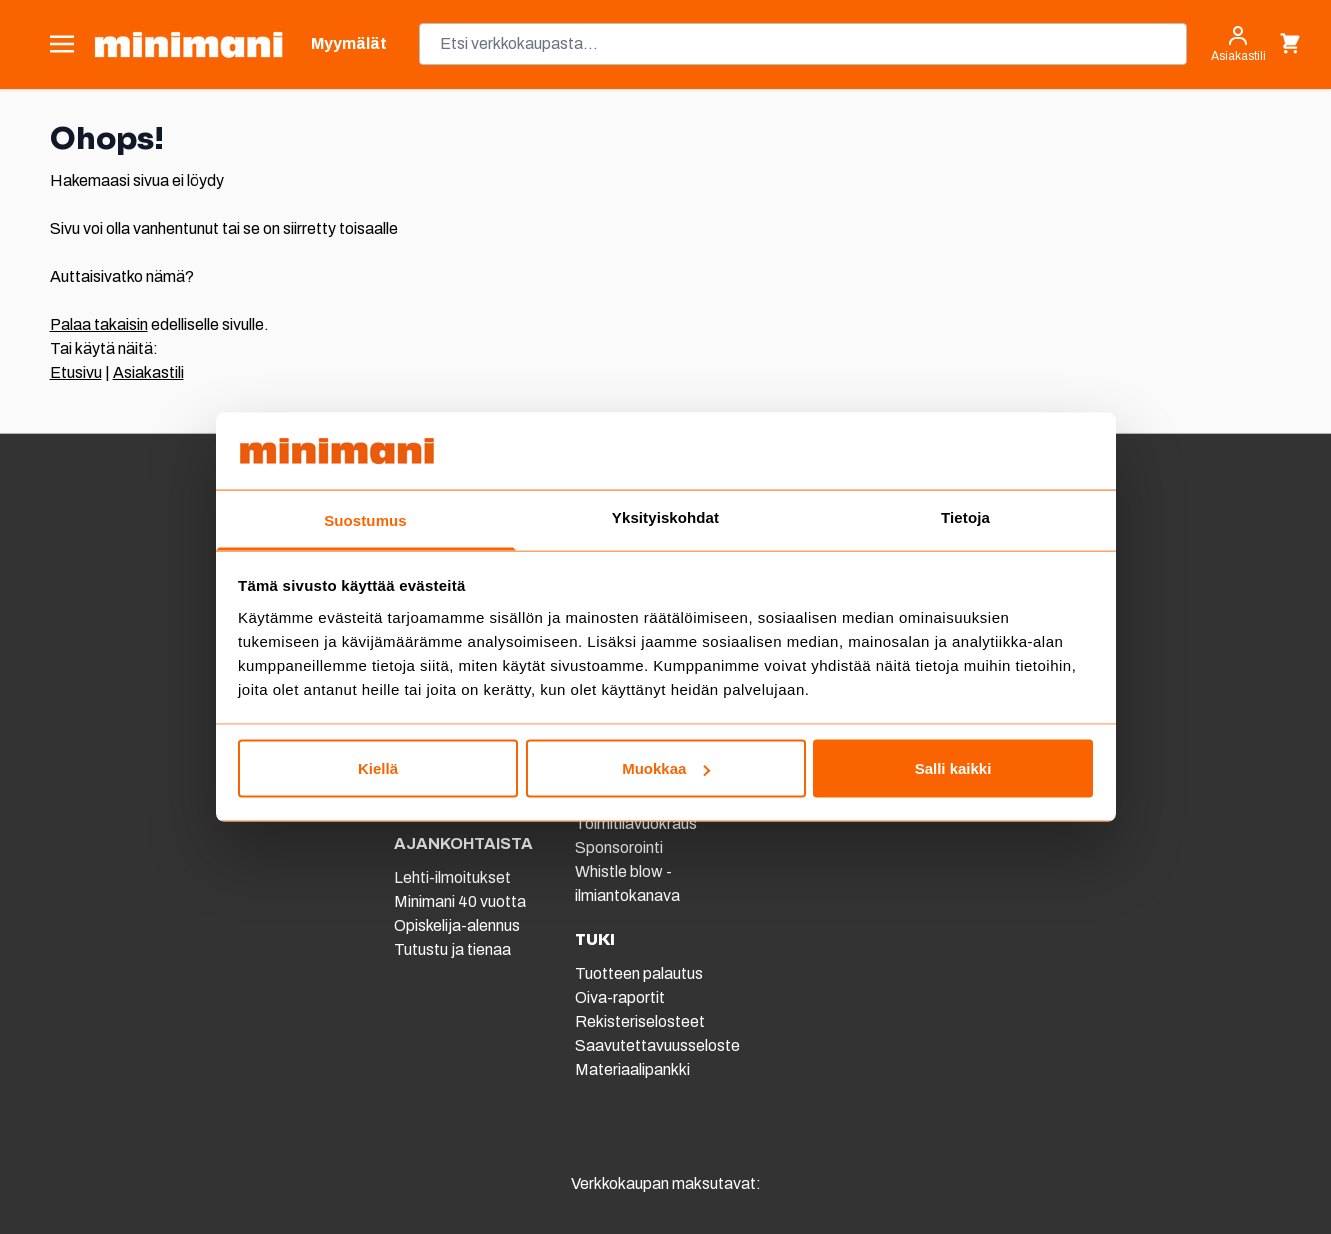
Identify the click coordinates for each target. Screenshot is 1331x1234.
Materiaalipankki (632, 1069)
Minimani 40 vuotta (460, 901)
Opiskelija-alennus (457, 925)
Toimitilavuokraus (636, 823)
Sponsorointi (619, 847)
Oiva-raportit (620, 997)
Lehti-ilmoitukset (452, 877)
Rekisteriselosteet (640, 1021)
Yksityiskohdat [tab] (665, 516)
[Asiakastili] (1238, 44)
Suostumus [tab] (365, 519)
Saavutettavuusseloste (657, 1045)
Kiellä (378, 768)
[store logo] (188, 44)
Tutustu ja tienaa (452, 949)
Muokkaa (666, 768)
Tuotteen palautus (640, 973)
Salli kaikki (953, 768)
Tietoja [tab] (965, 516)
